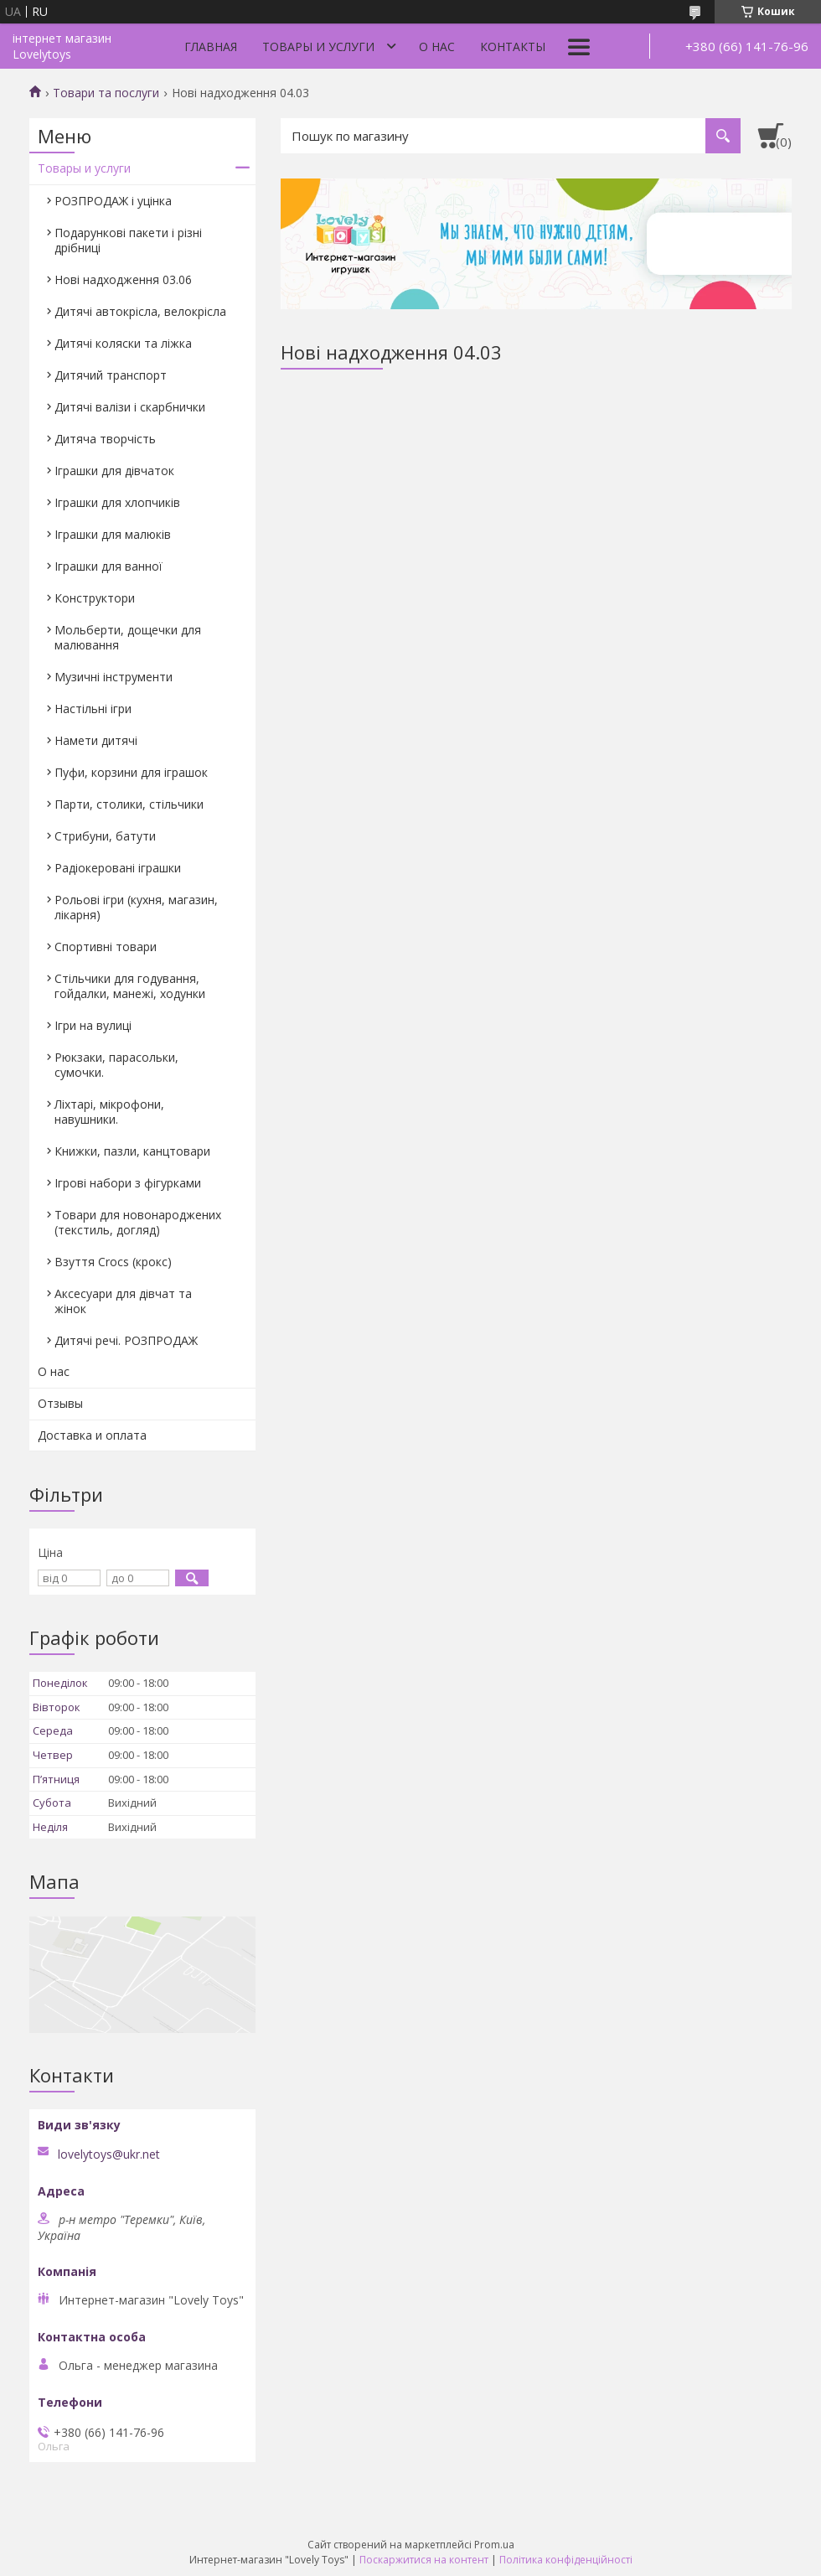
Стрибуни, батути (105, 836)
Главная (210, 46)
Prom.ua (494, 2544)
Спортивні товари (105, 946)
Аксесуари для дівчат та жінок (123, 1300)
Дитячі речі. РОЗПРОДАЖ (126, 1340)
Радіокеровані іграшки (117, 868)
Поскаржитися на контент (423, 2560)
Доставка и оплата (92, 1435)
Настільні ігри (93, 708)
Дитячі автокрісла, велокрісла (140, 311)
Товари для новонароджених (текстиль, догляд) (137, 1222)
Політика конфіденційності (566, 2560)
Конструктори (94, 598)
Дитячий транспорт (110, 375)
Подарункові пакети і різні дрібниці (128, 240)
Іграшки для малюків (112, 534)
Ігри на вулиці (93, 1025)
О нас (437, 46)
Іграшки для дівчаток (114, 470)
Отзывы (60, 1403)
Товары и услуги (318, 46)
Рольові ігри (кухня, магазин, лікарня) (136, 907)
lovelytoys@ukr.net (109, 2154)
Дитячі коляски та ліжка (123, 343)
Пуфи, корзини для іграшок (131, 772)
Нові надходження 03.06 (123, 279)
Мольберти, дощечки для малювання (127, 637)
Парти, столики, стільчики (129, 804)
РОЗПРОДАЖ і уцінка (113, 201)
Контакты (512, 46)
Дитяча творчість (105, 439)
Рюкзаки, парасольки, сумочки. (116, 1064)
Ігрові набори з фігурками (127, 1183)
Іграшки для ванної (108, 566)
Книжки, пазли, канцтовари (132, 1151)
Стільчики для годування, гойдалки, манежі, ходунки (129, 985)
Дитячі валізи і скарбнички (129, 407)
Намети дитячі (95, 740)
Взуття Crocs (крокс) (113, 1262)
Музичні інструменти (113, 677)
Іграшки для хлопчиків (117, 502)
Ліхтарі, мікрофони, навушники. (109, 1111)
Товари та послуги (106, 93)
